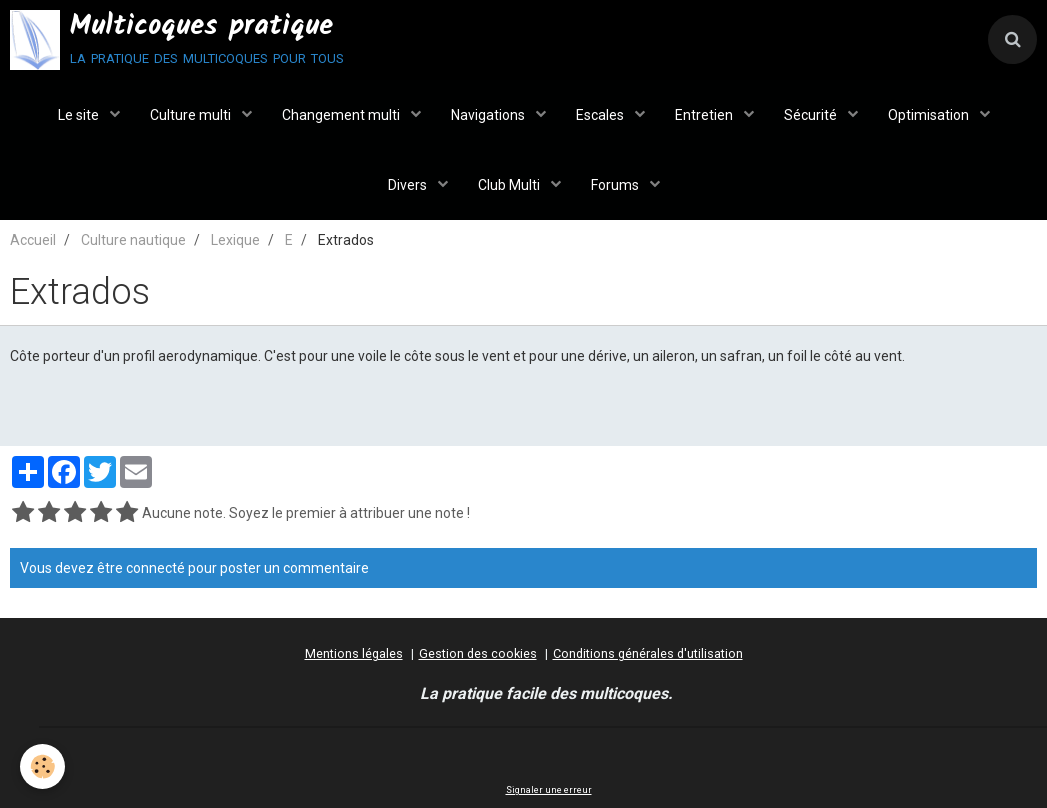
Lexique (235, 240)
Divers (409, 185)
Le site (80, 115)
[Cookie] (42, 766)
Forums (616, 185)
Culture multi (192, 115)
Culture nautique (133, 240)
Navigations (489, 115)
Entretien (705, 115)
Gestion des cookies (478, 653)
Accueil (33, 240)
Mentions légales (354, 653)
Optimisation (930, 115)
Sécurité (812, 115)
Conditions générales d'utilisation (648, 653)
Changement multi (342, 115)
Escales (601, 115)
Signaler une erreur (549, 790)
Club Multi (510, 185)
